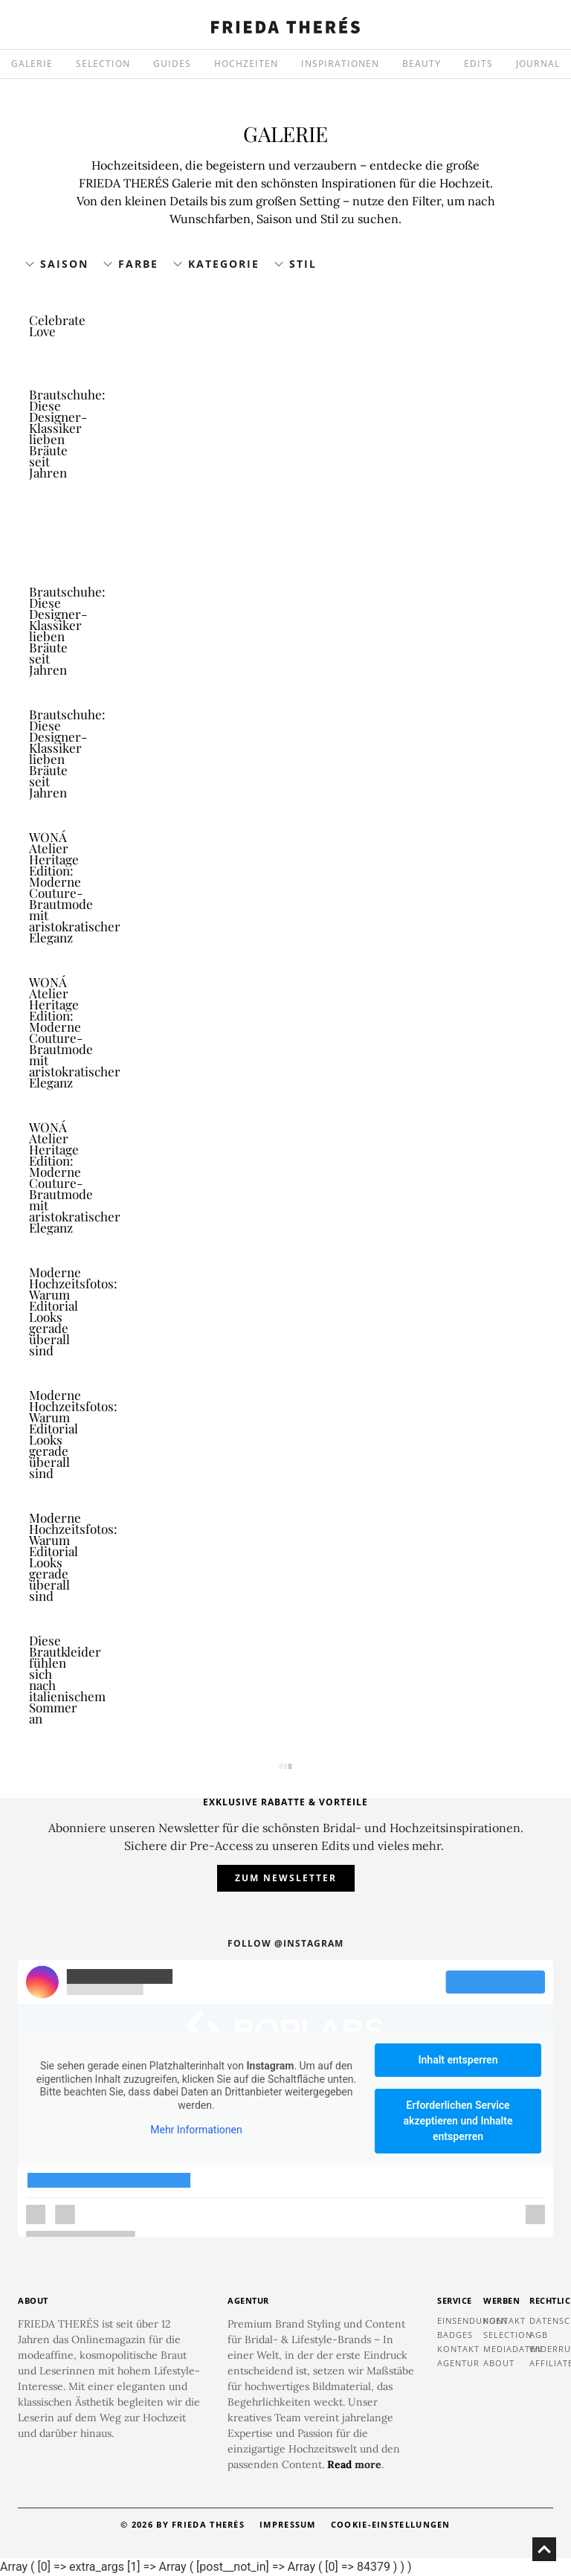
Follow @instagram (285, 1943)
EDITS (478, 63)
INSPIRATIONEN (340, 63)
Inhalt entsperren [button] (458, 2060)
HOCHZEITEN (246, 63)
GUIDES (172, 63)
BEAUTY (421, 63)
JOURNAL (538, 63)
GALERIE (32, 63)
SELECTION (103, 63)
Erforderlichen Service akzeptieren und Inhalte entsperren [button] (458, 2120)
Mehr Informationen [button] (196, 2130)
